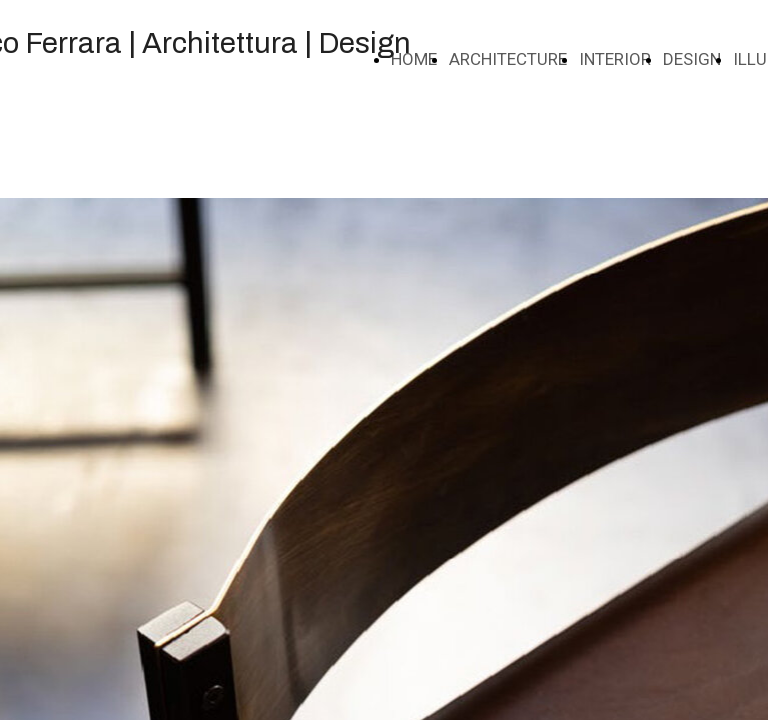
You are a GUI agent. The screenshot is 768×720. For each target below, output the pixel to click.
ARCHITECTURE (508, 59)
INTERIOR (615, 59)
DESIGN (692, 59)
